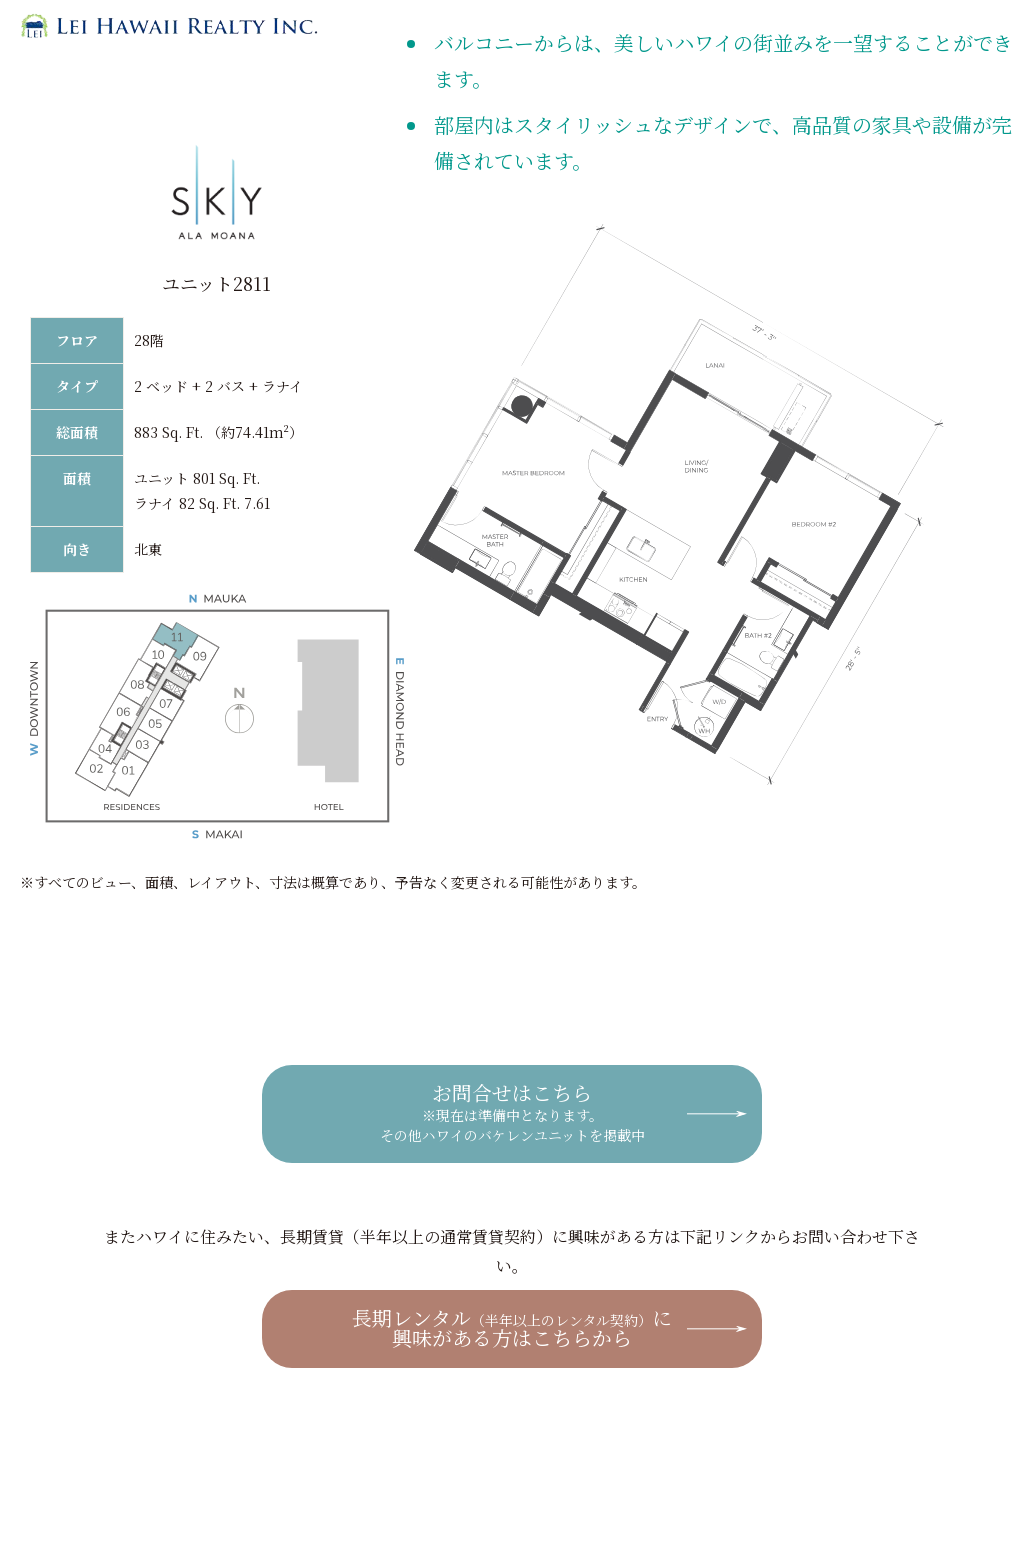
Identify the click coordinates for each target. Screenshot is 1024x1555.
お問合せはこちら (512, 1111)
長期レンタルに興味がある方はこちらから (512, 1327)
